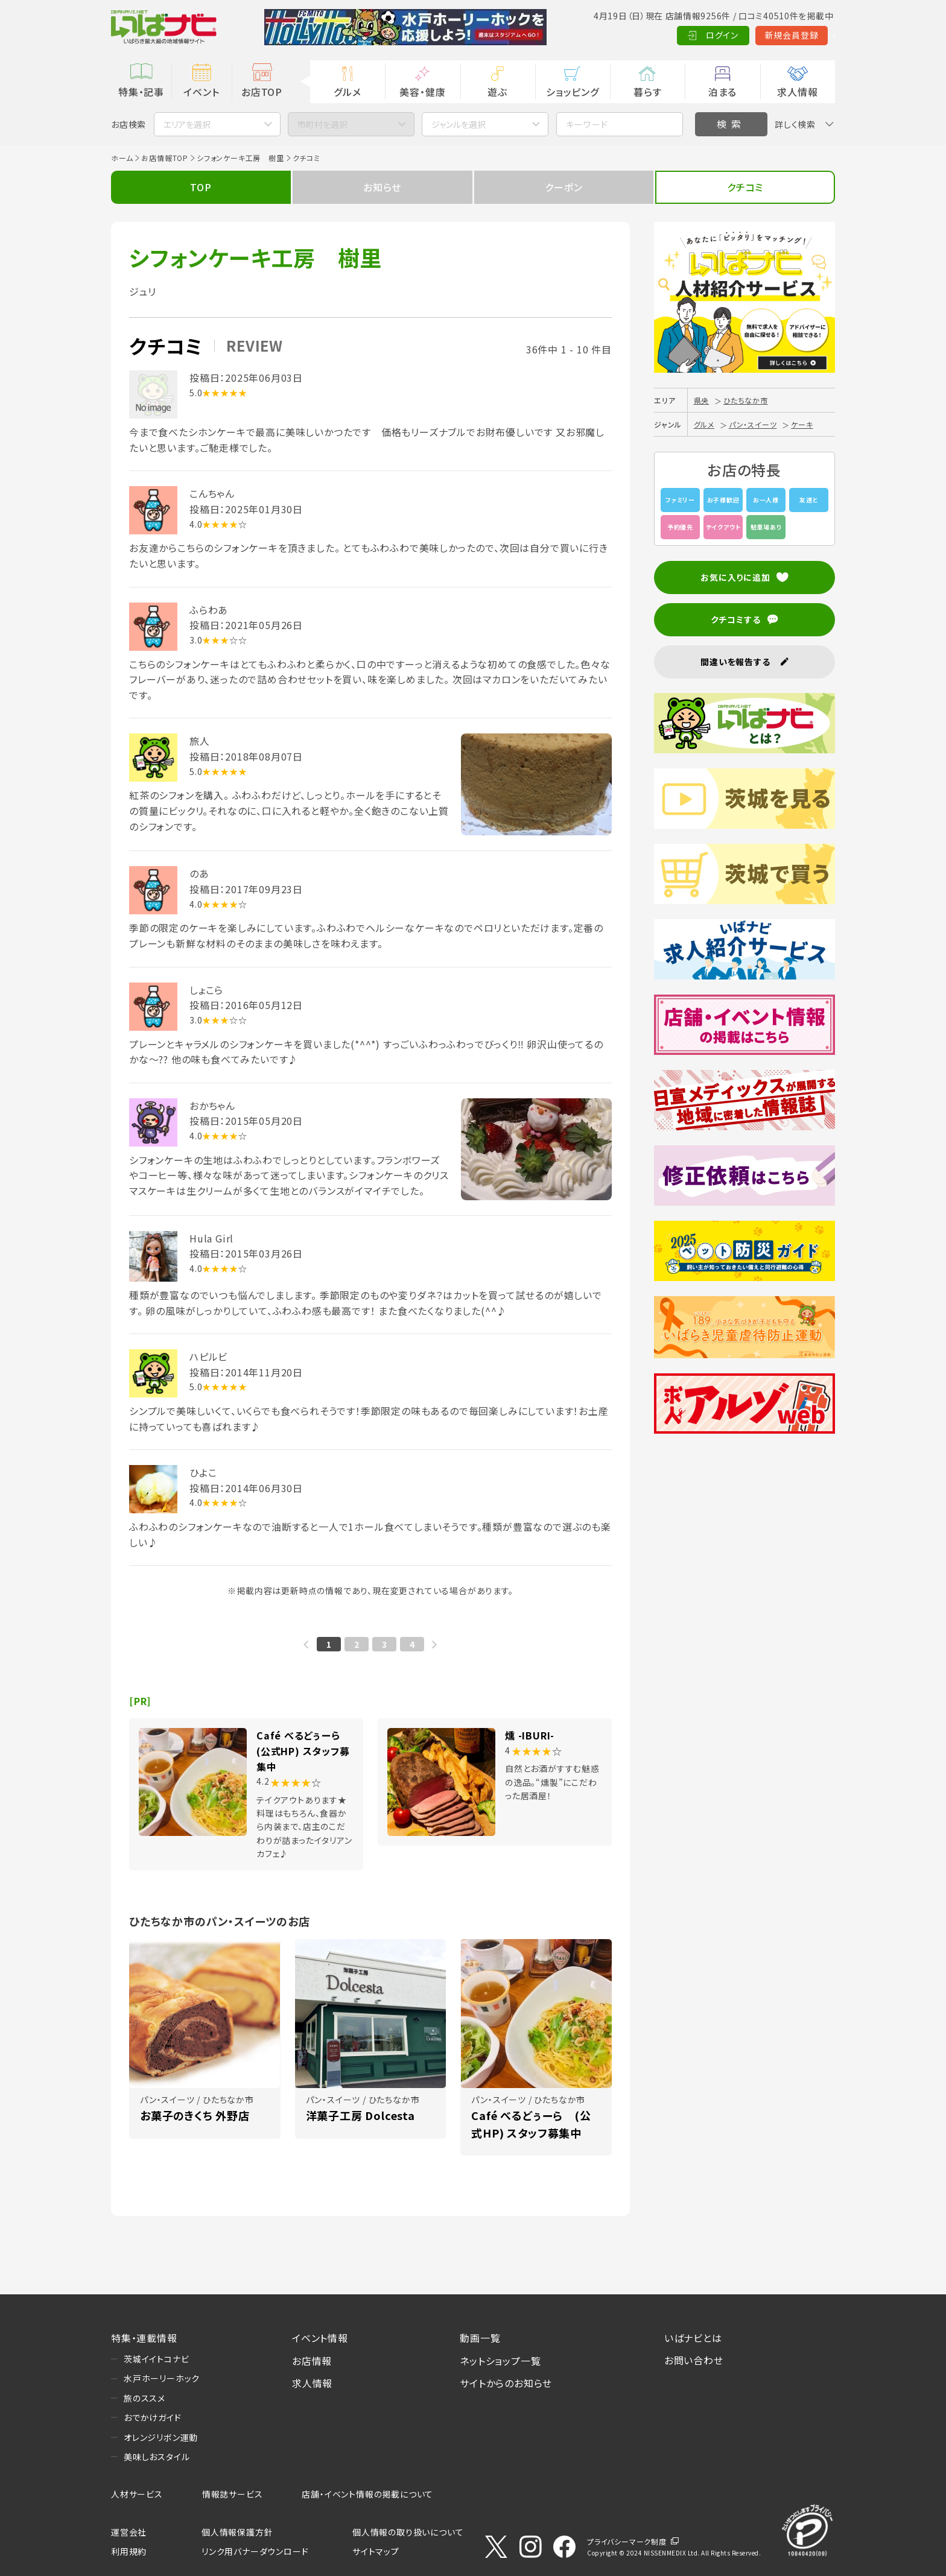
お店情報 (312, 2360)
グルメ (347, 91)
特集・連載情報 (144, 2338)
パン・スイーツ (753, 424)
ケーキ (802, 424)
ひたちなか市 (745, 400)
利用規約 (129, 2551)
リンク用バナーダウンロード (255, 2551)
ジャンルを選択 (458, 124)
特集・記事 (141, 91)
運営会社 (129, 2532)
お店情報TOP (164, 158)
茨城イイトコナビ (156, 2359)
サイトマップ (375, 2551)
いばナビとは (693, 2338)
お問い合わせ (693, 2360)
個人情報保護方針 (237, 2532)
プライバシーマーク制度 (627, 2541)
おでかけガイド (153, 2417)
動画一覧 (480, 2338)
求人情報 (797, 91)
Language (805, 35)
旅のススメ (144, 2398)
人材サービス (137, 2494)
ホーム (122, 158)
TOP (200, 187)
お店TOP (261, 91)
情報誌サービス (232, 2494)
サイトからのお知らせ (506, 2383)
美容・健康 (422, 91)
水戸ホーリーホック (162, 2378)
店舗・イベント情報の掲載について (367, 2494)
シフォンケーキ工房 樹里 (240, 158)
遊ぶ (497, 91)
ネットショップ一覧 (500, 2360)
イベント (201, 91)
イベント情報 (320, 2338)
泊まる (722, 91)
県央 (702, 400)
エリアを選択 (187, 124)
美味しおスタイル (156, 2457)
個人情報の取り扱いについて (407, 2532)
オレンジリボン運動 (161, 2437)
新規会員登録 (733, 35)
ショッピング (572, 91)
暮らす (647, 91)
